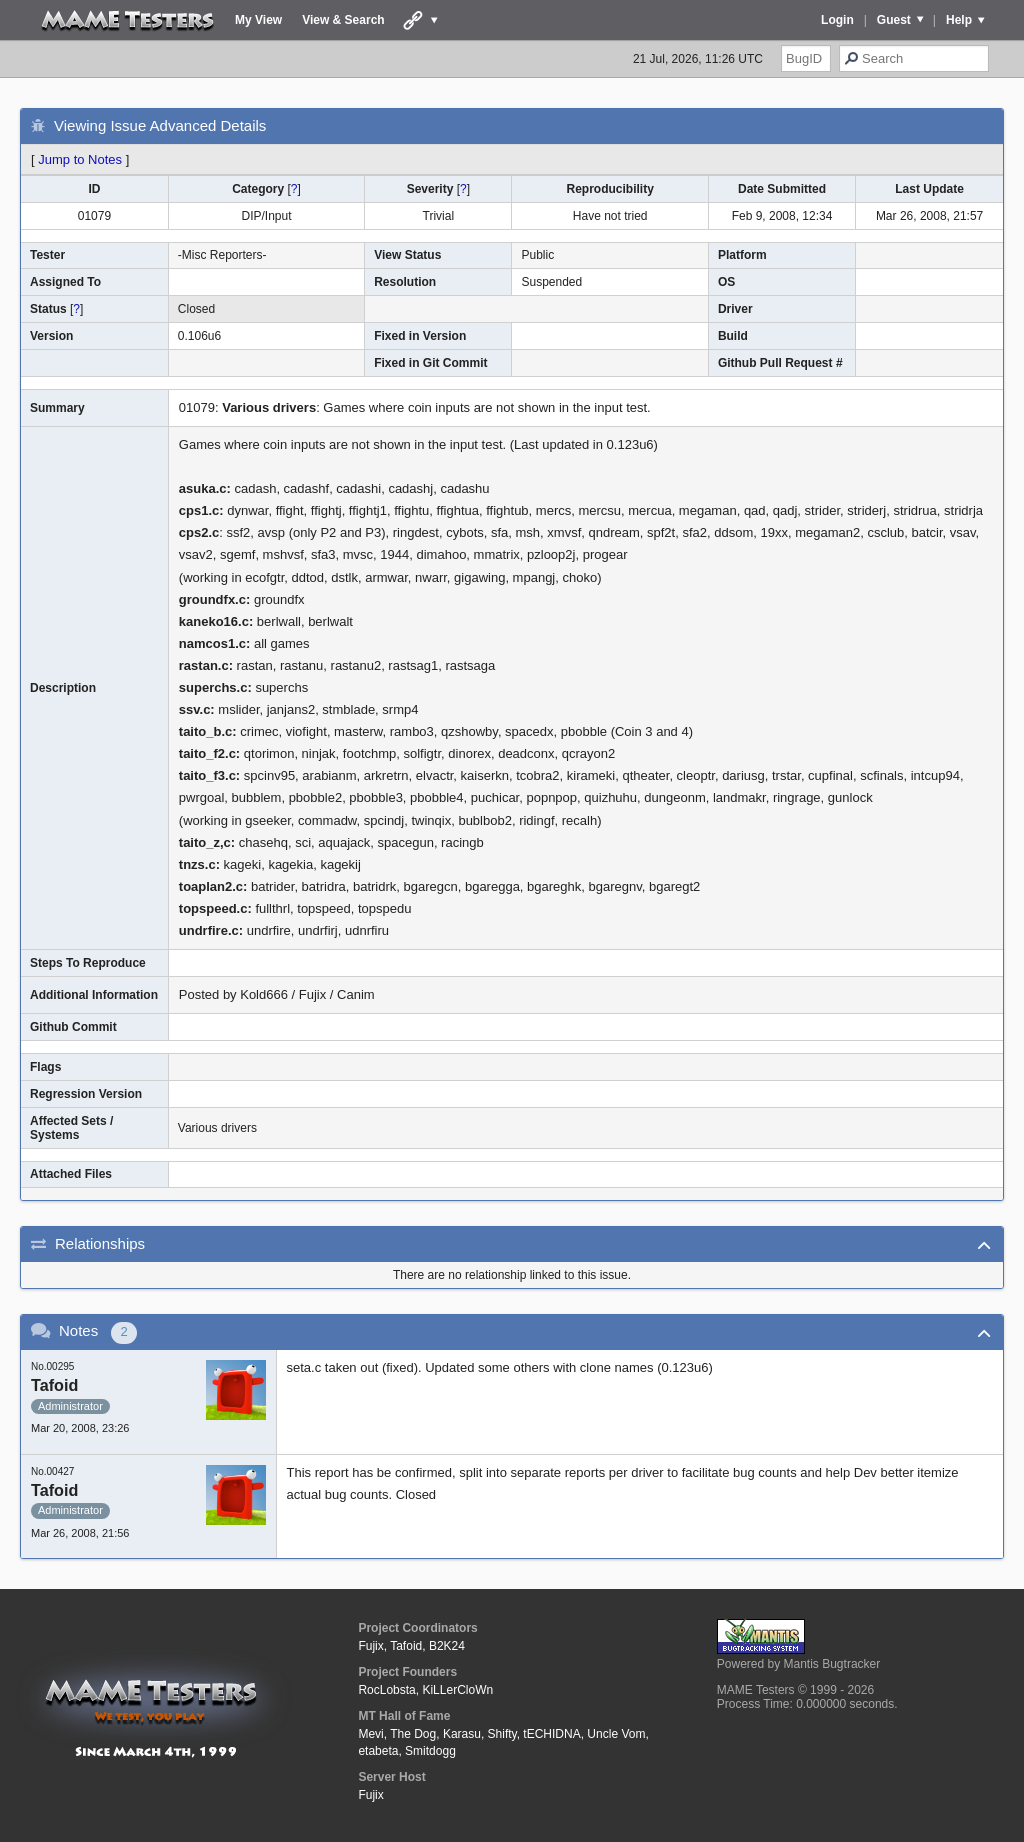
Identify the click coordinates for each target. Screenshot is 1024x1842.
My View (258, 20)
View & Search (343, 20)
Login (837, 20)
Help (959, 20)
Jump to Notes (80, 159)
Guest (894, 20)
